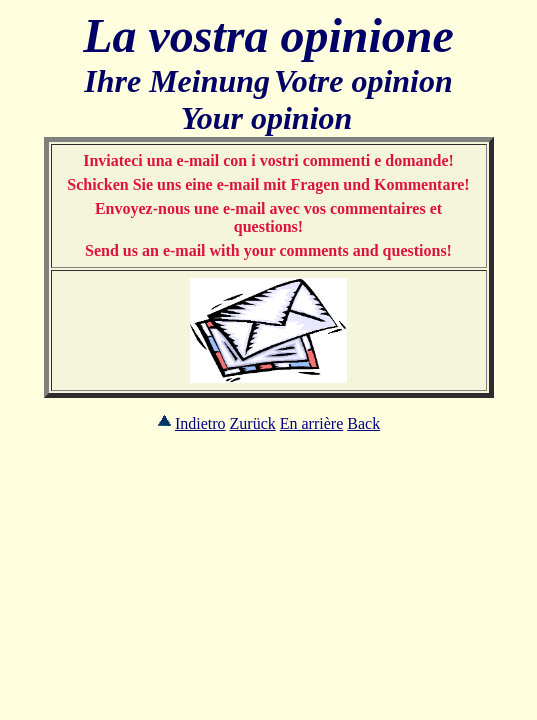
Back (363, 423)
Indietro (200, 423)
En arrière (312, 423)
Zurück (253, 423)
